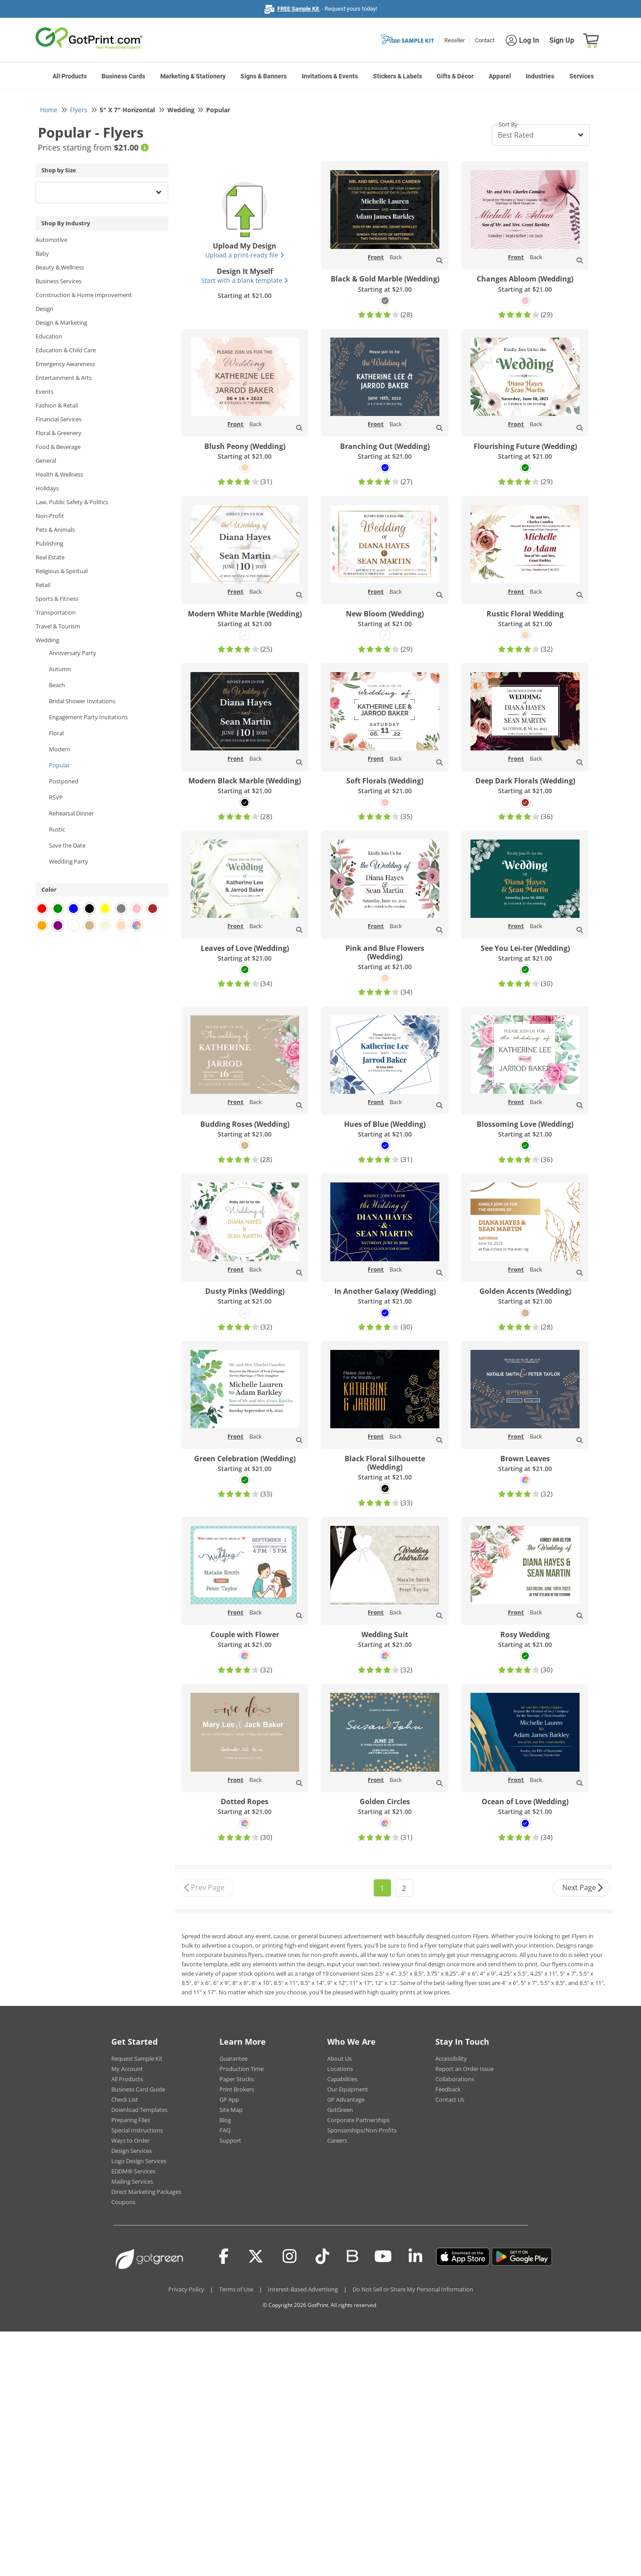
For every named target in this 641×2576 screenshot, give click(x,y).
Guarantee (233, 2058)
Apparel (500, 76)
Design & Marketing (61, 322)
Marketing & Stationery (193, 76)
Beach (57, 685)
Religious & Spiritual (62, 571)
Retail (43, 585)
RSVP (56, 797)
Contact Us (449, 2099)
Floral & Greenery (58, 433)
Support (230, 2140)
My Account (127, 2069)
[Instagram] (289, 2257)
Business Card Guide (138, 2089)
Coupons (123, 2202)
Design (44, 309)
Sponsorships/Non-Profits (362, 2130)
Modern (59, 749)
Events (44, 391)
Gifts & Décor (455, 76)
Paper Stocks (236, 2079)
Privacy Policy (186, 2289)
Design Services (131, 2151)
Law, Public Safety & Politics (72, 502)
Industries (540, 76)
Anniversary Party (72, 653)
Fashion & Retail (57, 405)
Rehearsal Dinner (71, 813)
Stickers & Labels (397, 76)
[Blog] (351, 2255)
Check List (124, 2099)
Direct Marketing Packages (146, 2192)
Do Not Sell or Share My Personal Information (413, 2289)
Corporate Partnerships (358, 2120)
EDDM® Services (133, 2171)
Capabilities (342, 2079)
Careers (337, 2140)
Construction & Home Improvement (84, 295)
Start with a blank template (244, 280)
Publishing (49, 543)
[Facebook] (224, 2257)
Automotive (51, 240)
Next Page (583, 1888)
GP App (229, 2099)
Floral (56, 733)
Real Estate (50, 557)
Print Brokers (236, 2089)
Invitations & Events (330, 76)
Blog (225, 2120)
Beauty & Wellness (60, 267)
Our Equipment (347, 2089)
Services (581, 76)
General (46, 461)
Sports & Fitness (57, 599)
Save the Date (67, 845)
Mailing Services (132, 2181)
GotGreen (340, 2110)
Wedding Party (68, 861)
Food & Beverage (58, 447)
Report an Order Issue (464, 2069)
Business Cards (123, 76)
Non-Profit (50, 516)
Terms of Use (236, 2289)
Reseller (454, 40)
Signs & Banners (263, 76)
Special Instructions (137, 2130)
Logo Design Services (138, 2161)
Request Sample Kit (136, 2058)
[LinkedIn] (415, 2257)
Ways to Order (130, 2140)
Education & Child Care (66, 350)
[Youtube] (383, 2257)
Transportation (56, 612)
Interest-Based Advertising (303, 2289)
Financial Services (58, 419)
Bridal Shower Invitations (82, 701)
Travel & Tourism (58, 626)
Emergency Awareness (65, 364)
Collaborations (454, 2079)
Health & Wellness (59, 474)
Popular (59, 765)
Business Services (58, 281)
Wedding (47, 640)
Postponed (63, 781)
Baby (42, 253)
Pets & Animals (55, 530)
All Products (70, 76)
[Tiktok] (322, 2257)
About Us (339, 2058)
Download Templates (139, 2110)
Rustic (57, 829)
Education (49, 336)
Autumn (60, 669)
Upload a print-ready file (244, 255)
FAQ (225, 2130)
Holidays (47, 488)
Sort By (508, 124)
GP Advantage (346, 2099)
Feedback (448, 2089)
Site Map (231, 2110)
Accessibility (451, 2058)
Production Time (241, 2069)
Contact (485, 40)
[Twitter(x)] (256, 2257)
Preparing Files (130, 2120)
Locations (340, 2069)
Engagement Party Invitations (88, 717)
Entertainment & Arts (64, 378)
